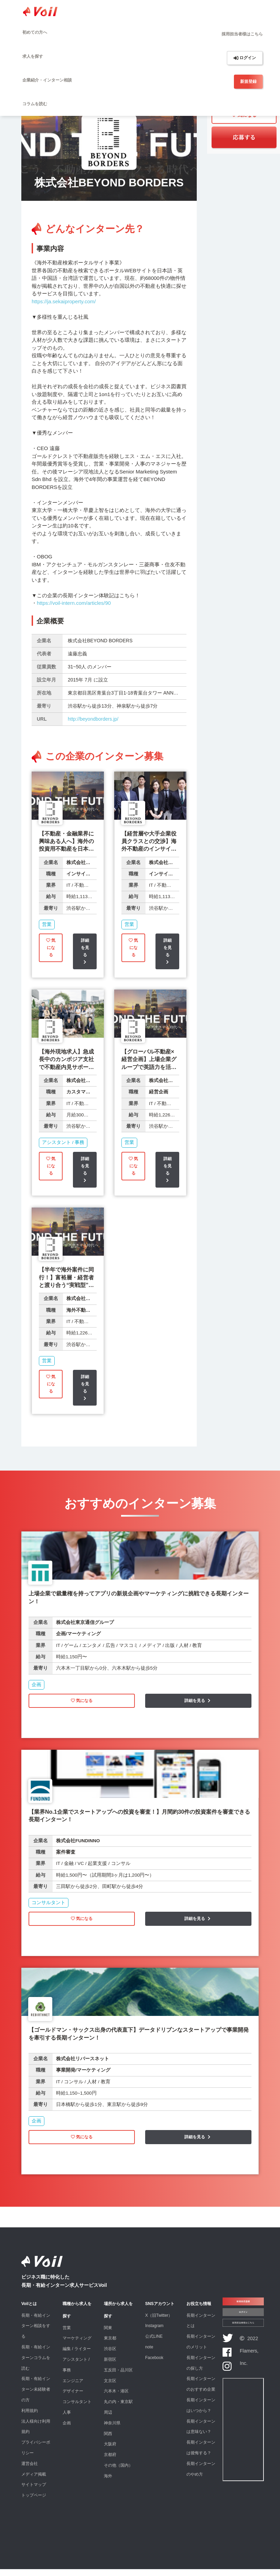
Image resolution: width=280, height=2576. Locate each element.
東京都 (110, 2345)
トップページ (33, 2502)
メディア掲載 (33, 2481)
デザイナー (73, 2398)
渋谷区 (110, 2356)
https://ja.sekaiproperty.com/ (64, 301)
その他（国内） (118, 2472)
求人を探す (32, 56)
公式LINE (154, 2343)
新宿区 (110, 2366)
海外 (108, 2483)
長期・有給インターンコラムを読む (35, 2365)
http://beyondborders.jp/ (93, 719)
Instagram (154, 2333)
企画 (67, 2430)
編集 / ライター (77, 2356)
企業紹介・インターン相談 (47, 80)
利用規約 (29, 2417)
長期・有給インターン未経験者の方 (35, 2396)
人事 (67, 2419)
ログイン (245, 58)
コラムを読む (34, 103)
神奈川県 (112, 2430)
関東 (108, 2335)
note (149, 2354)
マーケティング (77, 2345)
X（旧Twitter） (158, 2322)
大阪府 (110, 2451)
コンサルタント (77, 2408)
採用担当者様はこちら (242, 34)
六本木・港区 (116, 2398)
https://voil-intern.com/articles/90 (74, 603)
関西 (108, 2440)
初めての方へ (34, 32)
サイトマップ (33, 2491)
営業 (67, 2335)
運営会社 (29, 2470)
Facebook (154, 2364)
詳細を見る (85, 953)
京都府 (110, 2461)
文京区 (110, 2388)
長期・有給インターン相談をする (35, 2333)
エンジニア (73, 2388)
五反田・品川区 (118, 2377)
